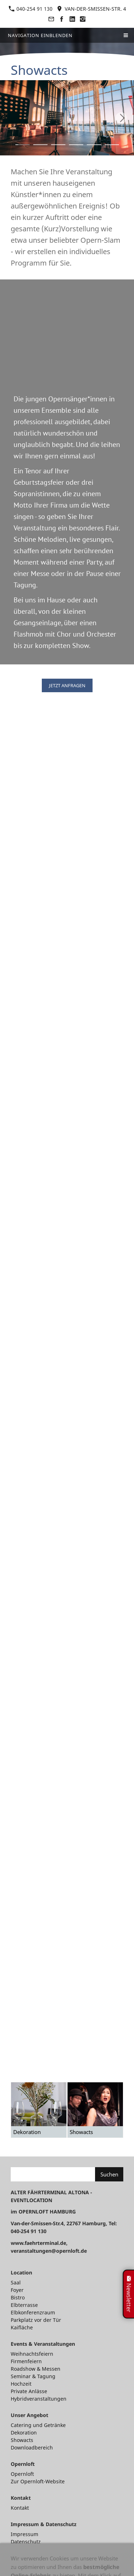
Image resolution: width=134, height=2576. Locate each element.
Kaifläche (22, 2327)
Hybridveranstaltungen (38, 2398)
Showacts (22, 2440)
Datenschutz (26, 2541)
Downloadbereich (32, 2447)
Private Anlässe (29, 2391)
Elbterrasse (24, 2305)
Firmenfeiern (26, 2361)
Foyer (17, 2290)
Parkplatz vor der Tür (36, 2320)
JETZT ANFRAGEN (67, 685)
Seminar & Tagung (33, 2376)
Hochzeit (21, 2383)
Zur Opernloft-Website (38, 2481)
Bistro (18, 2297)
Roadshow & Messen (35, 2368)
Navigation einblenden (40, 35)
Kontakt (20, 2507)
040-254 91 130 (31, 8)
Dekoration (24, 2432)
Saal (16, 2282)
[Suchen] (53, 2174)
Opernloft (22, 2473)
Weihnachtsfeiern (32, 2353)
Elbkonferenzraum (33, 2312)
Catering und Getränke (38, 2425)
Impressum (24, 2534)
